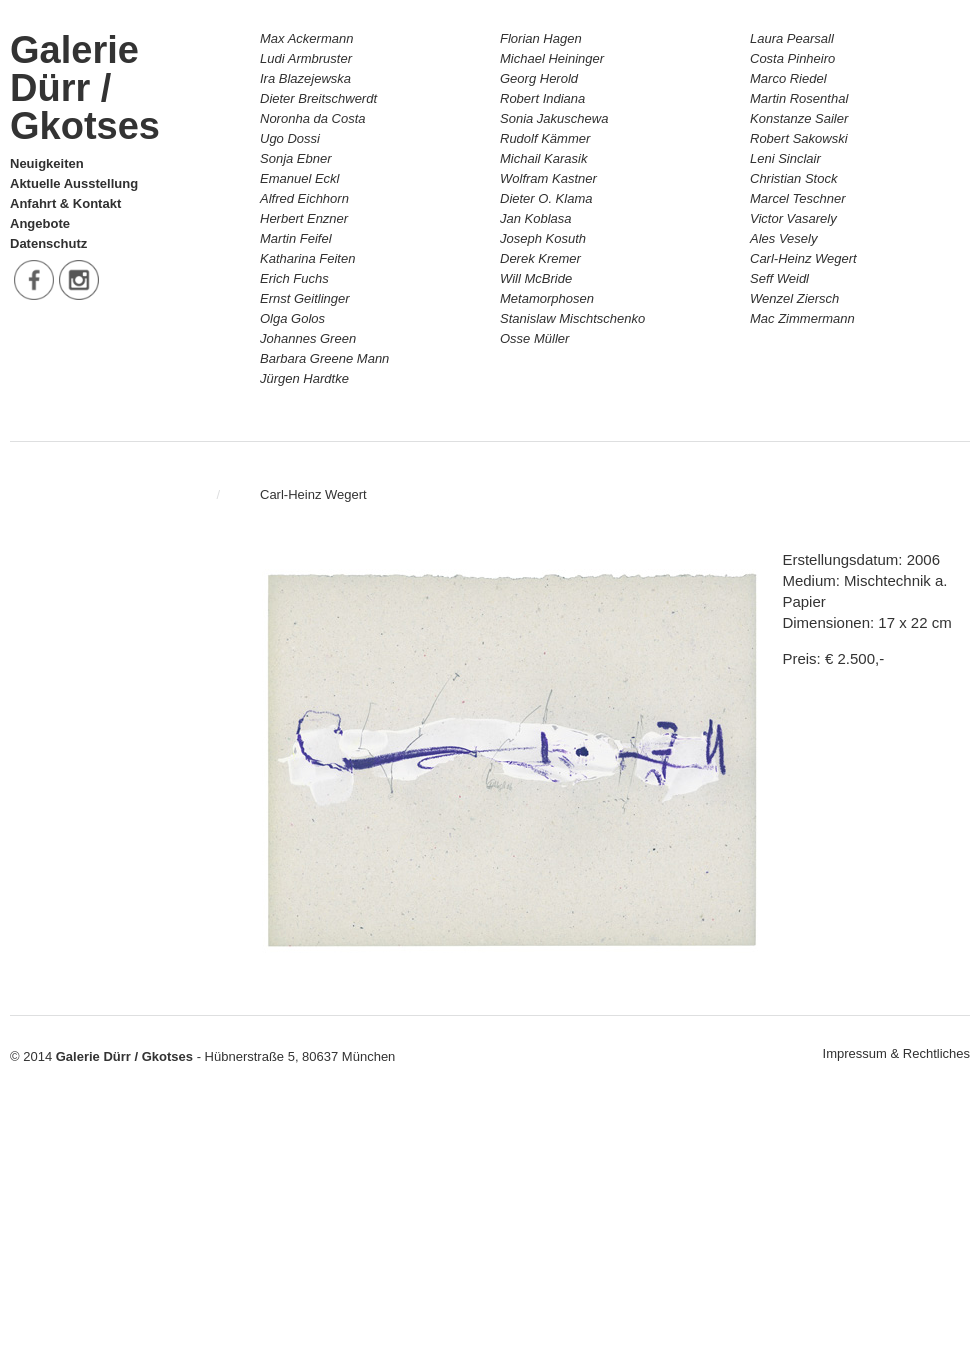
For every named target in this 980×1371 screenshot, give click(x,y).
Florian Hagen (541, 38)
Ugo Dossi (290, 138)
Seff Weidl (779, 278)
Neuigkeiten (47, 163)
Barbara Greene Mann (324, 358)
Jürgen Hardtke (304, 378)
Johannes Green (308, 338)
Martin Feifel (296, 238)
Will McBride (536, 278)
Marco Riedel (788, 78)
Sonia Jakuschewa (554, 118)
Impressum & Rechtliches (896, 1053)
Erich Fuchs (294, 278)
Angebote (40, 223)
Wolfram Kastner (548, 178)
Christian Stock (793, 178)
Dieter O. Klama (546, 198)
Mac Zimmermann (802, 318)
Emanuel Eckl (299, 178)
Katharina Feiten (307, 258)
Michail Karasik (543, 158)
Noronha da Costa (313, 118)
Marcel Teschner (798, 198)
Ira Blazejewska (305, 78)
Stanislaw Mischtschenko (572, 318)
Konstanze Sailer (799, 118)
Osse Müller (534, 338)
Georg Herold (539, 78)
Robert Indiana (542, 98)
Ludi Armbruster (306, 58)
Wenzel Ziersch (794, 298)
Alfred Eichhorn (304, 198)
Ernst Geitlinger (305, 298)
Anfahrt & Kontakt (65, 203)
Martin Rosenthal (799, 98)
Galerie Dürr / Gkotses (85, 88)
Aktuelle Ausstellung (74, 183)
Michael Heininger (552, 58)
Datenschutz (48, 243)
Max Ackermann (306, 38)
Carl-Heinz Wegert (803, 258)
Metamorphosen (547, 298)
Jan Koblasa (536, 218)
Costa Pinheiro (792, 58)
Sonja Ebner (296, 158)
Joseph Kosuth (543, 238)
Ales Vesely (783, 238)
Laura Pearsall (792, 38)
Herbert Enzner (304, 218)
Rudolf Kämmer (545, 138)
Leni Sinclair (785, 158)
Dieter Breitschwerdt (318, 98)
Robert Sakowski (799, 138)
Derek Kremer (540, 258)
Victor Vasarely (793, 218)
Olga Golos (292, 318)
